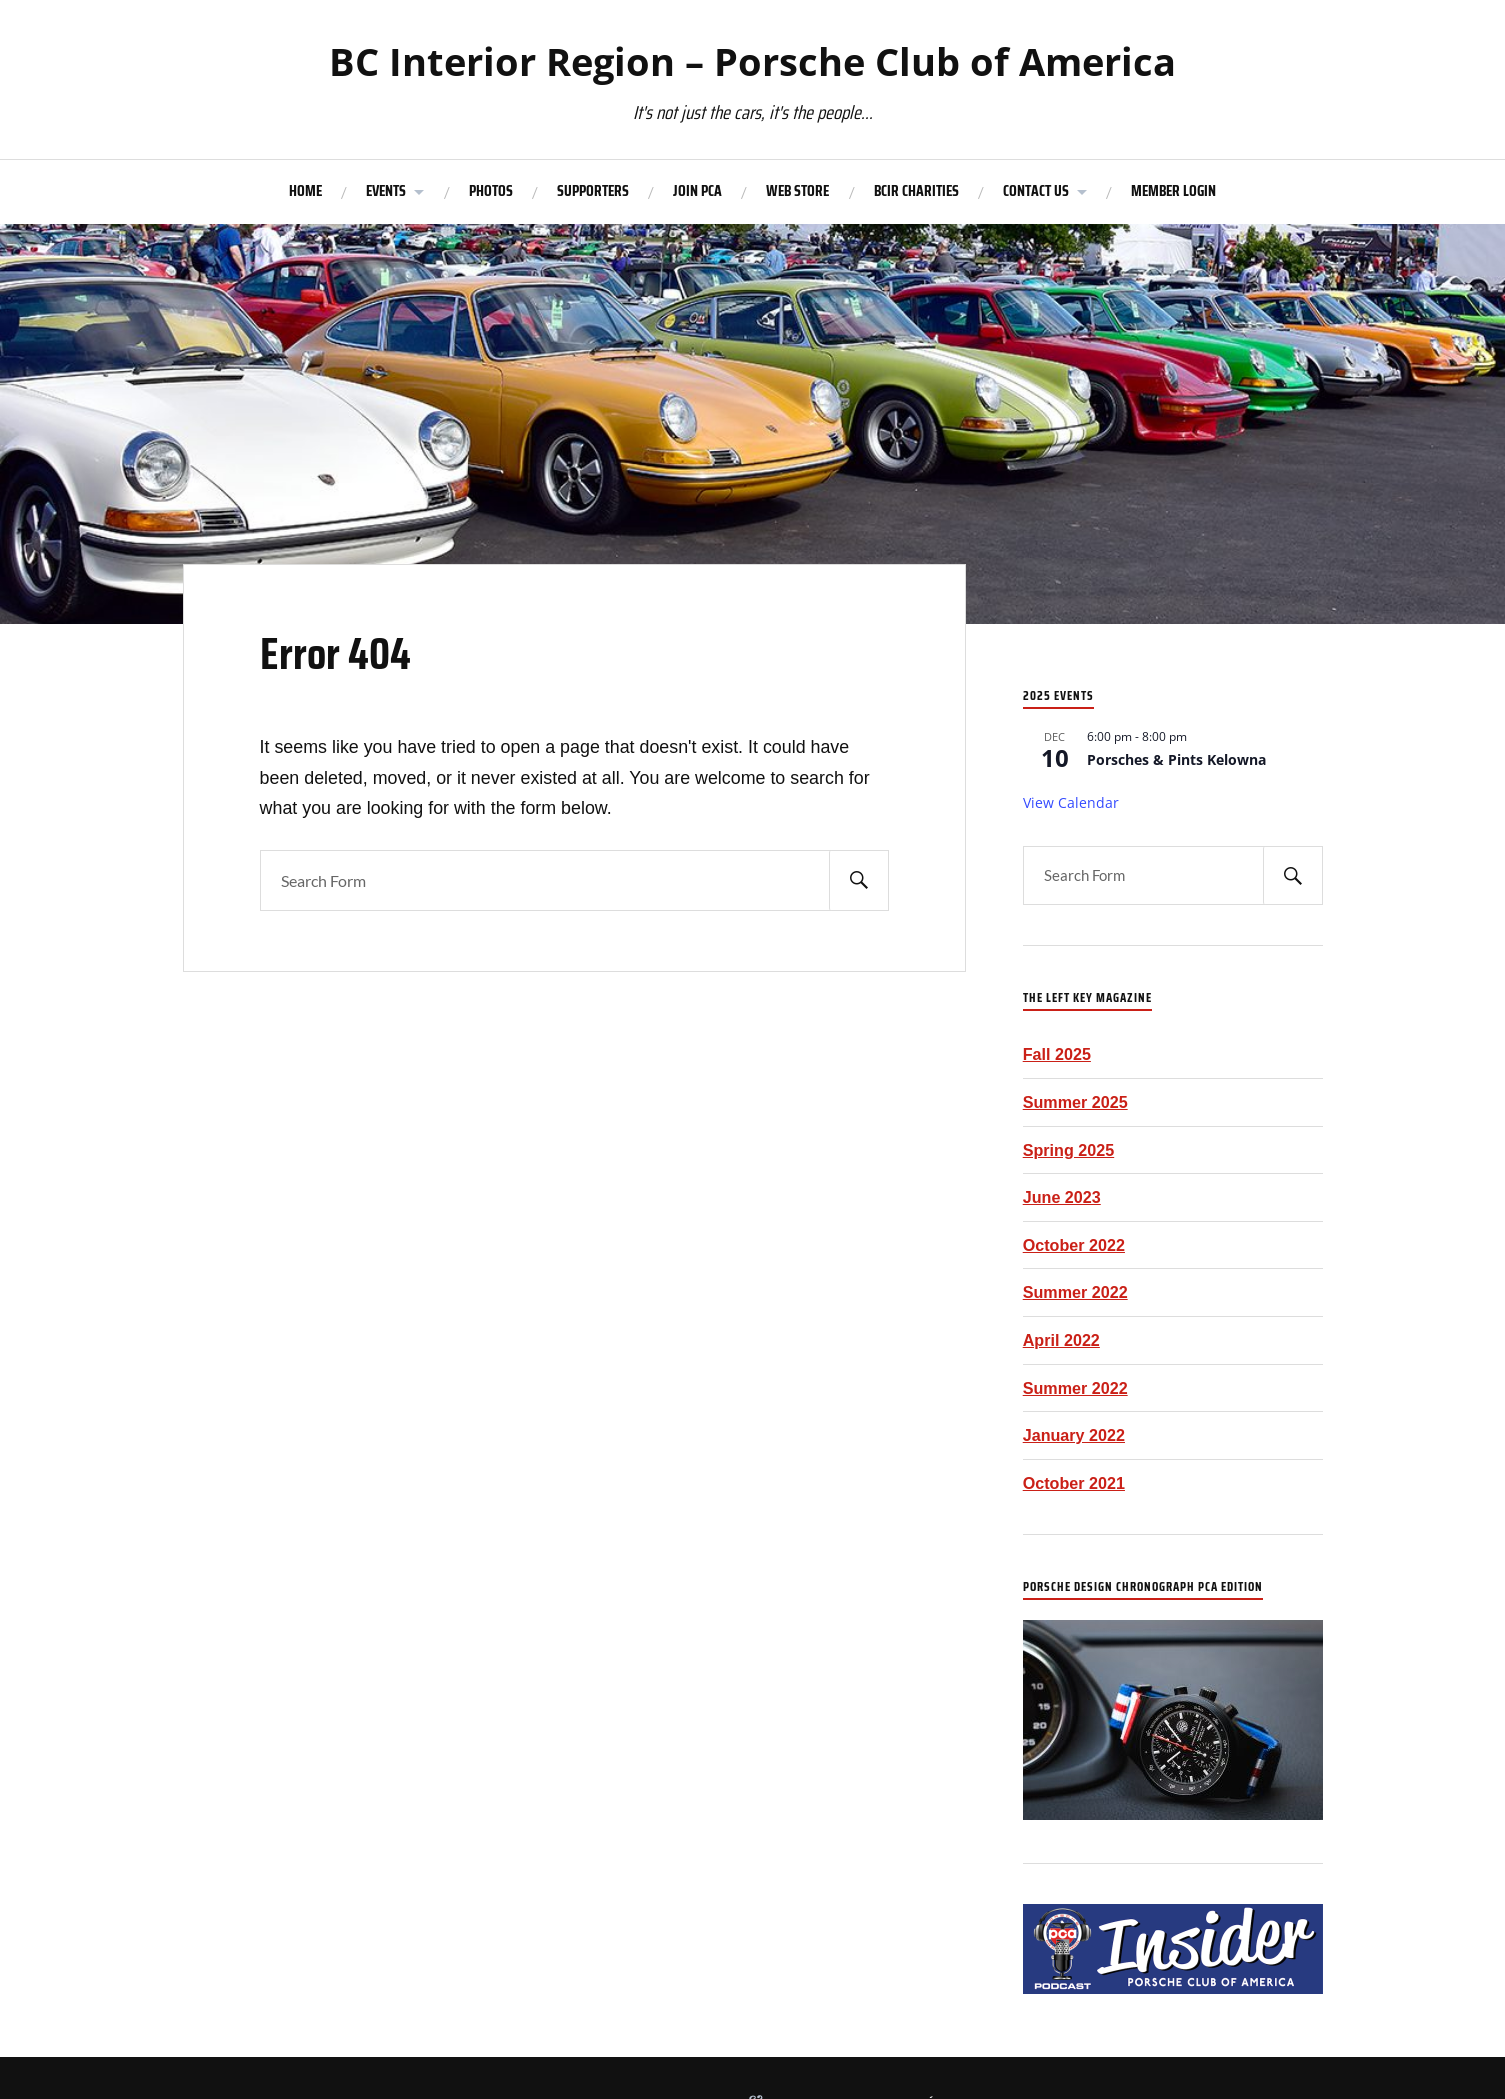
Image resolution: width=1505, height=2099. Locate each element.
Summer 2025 (1075, 1102)
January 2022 (1074, 1435)
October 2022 (1074, 1245)
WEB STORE (797, 191)
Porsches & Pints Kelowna (1176, 759)
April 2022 (1061, 1340)
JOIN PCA (697, 191)
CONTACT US (1036, 191)
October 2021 (1074, 1483)
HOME (305, 191)
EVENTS (386, 191)
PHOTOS (491, 191)
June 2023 (1062, 1197)
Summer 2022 (1075, 1292)
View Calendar (1071, 802)
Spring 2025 (1069, 1150)
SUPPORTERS (593, 191)
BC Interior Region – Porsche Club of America (752, 61)
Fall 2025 (1057, 1054)
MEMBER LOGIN (1173, 191)
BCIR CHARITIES (916, 191)
